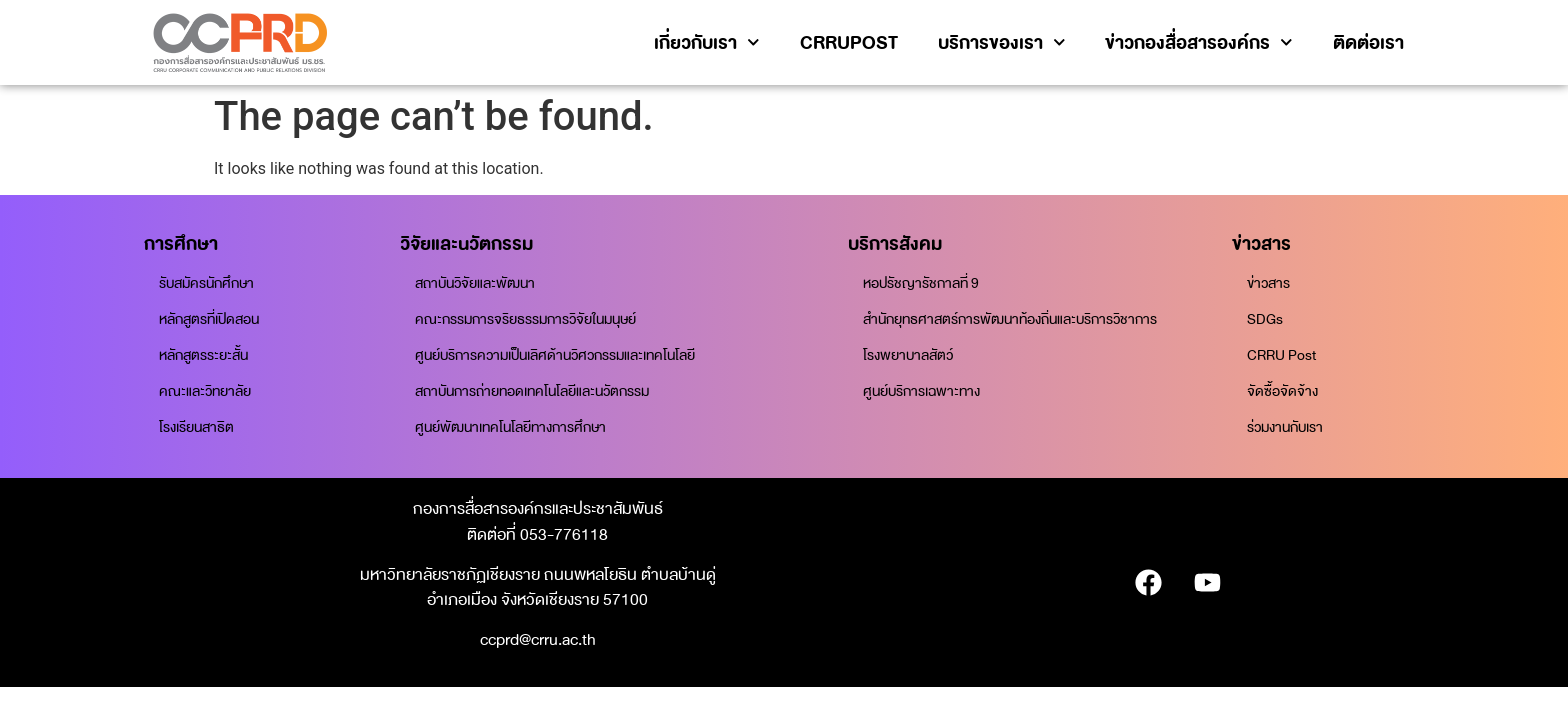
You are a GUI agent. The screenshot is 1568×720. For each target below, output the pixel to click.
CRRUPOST (849, 43)
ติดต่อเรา (1368, 43)
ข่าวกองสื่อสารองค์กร (1199, 42)
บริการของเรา (1002, 42)
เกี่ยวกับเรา (707, 42)
